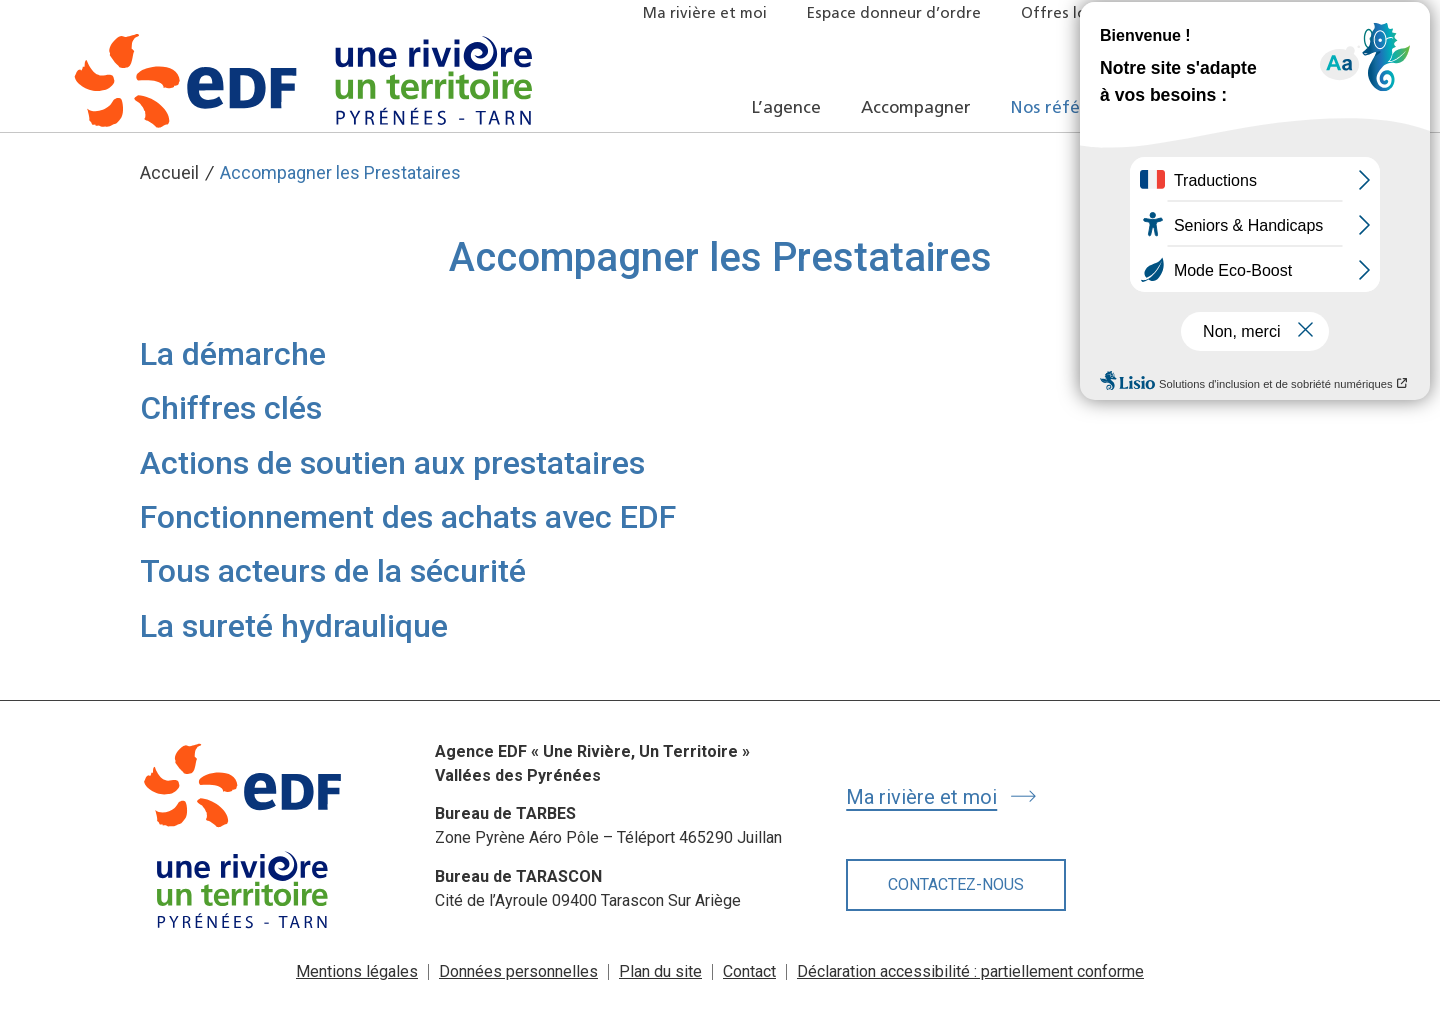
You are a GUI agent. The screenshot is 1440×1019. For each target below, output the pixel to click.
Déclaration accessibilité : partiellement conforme (970, 971)
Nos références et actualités (1126, 108)
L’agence (786, 108)
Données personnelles (518, 971)
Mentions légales (357, 971)
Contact (749, 971)
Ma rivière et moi (705, 14)
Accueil (169, 172)
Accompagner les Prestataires (340, 172)
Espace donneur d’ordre (894, 14)
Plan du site (660, 971)
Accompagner (916, 108)
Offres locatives (1079, 14)
